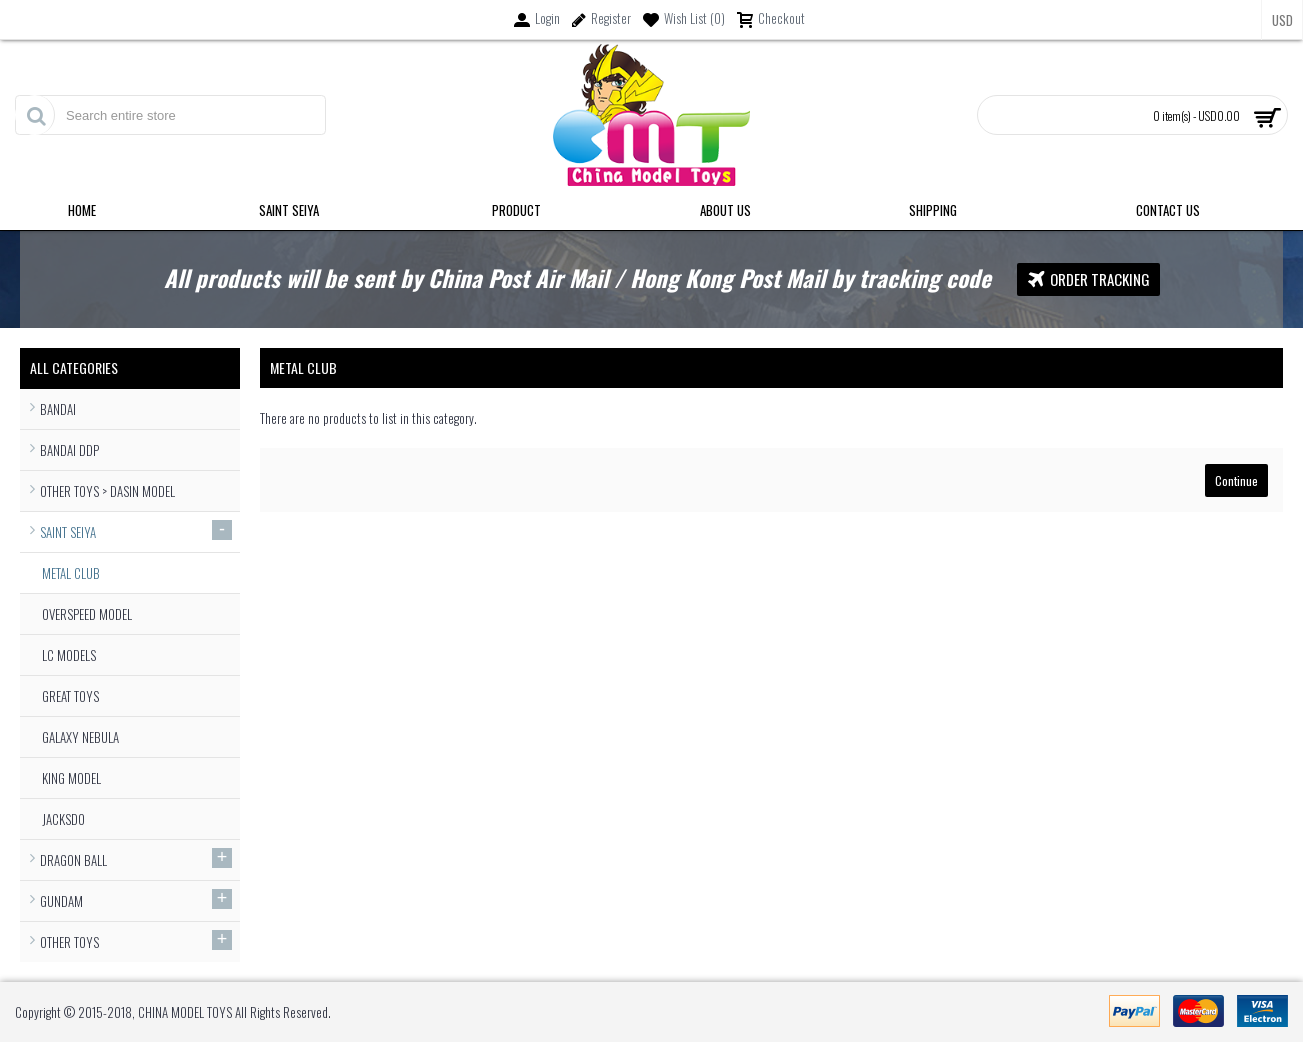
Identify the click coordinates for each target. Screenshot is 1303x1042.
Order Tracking (1088, 279)
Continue (1236, 480)
